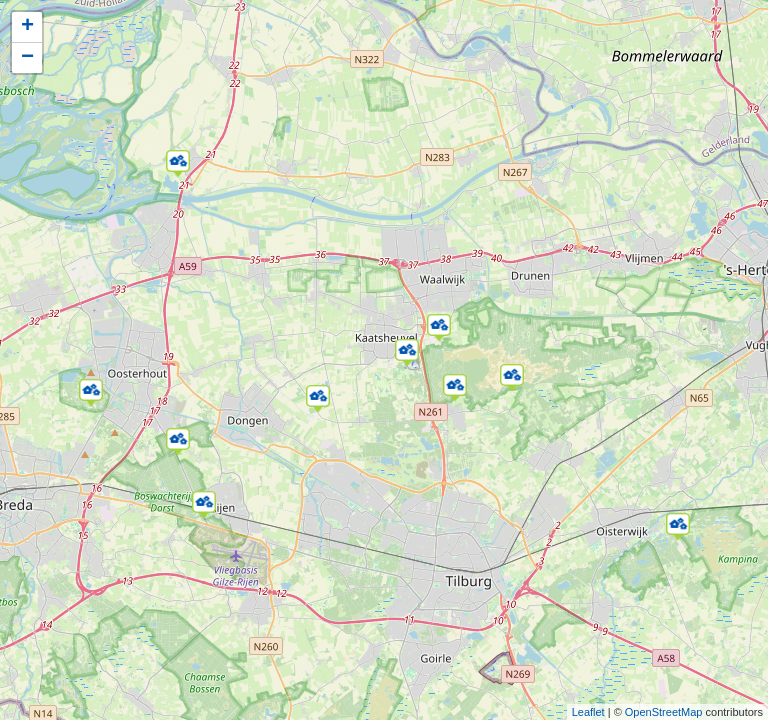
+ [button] (27, 27)
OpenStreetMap (664, 712)
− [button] (27, 58)
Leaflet (588, 712)
